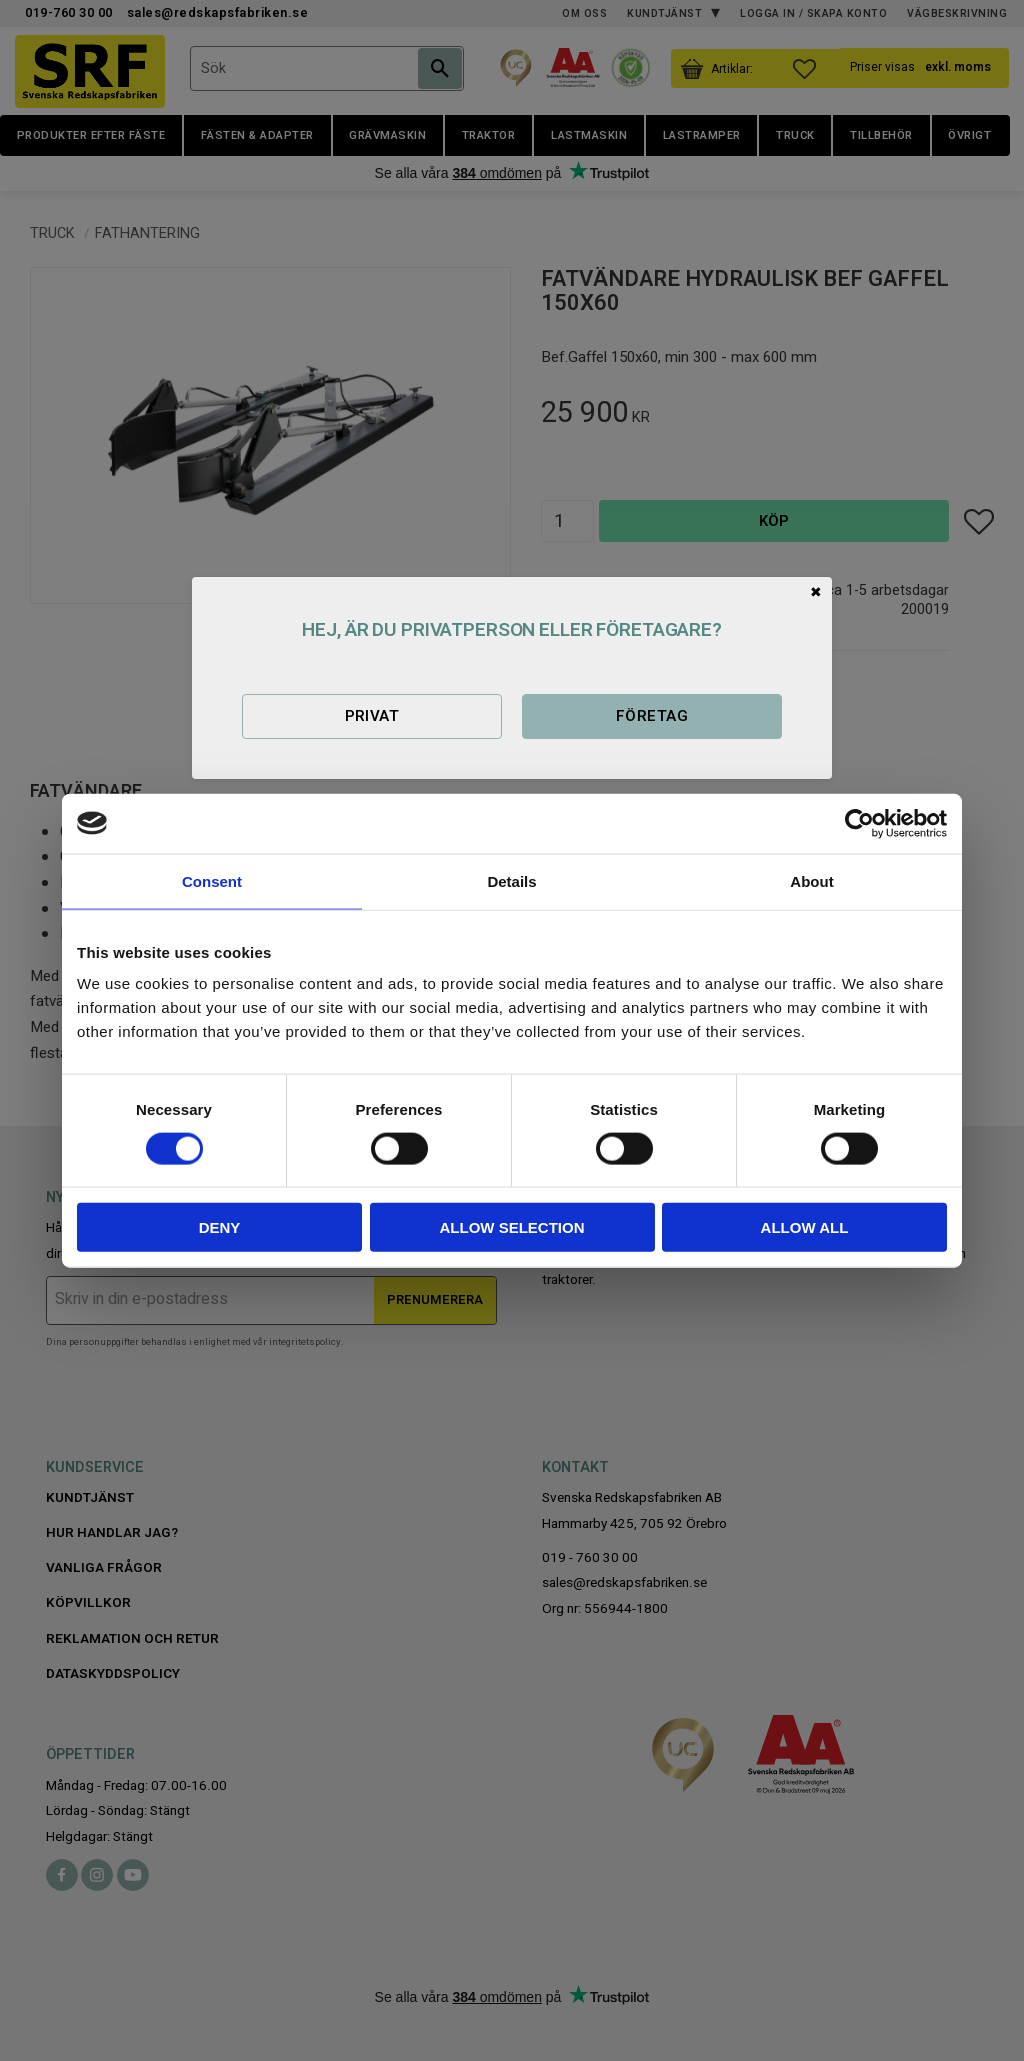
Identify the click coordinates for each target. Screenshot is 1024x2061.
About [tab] (811, 880)
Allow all (805, 1227)
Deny (220, 1227)
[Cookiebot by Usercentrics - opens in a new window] (859, 823)
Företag (652, 716)
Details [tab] (511, 880)
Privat (372, 716)
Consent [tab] (212, 880)
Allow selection (512, 1227)
